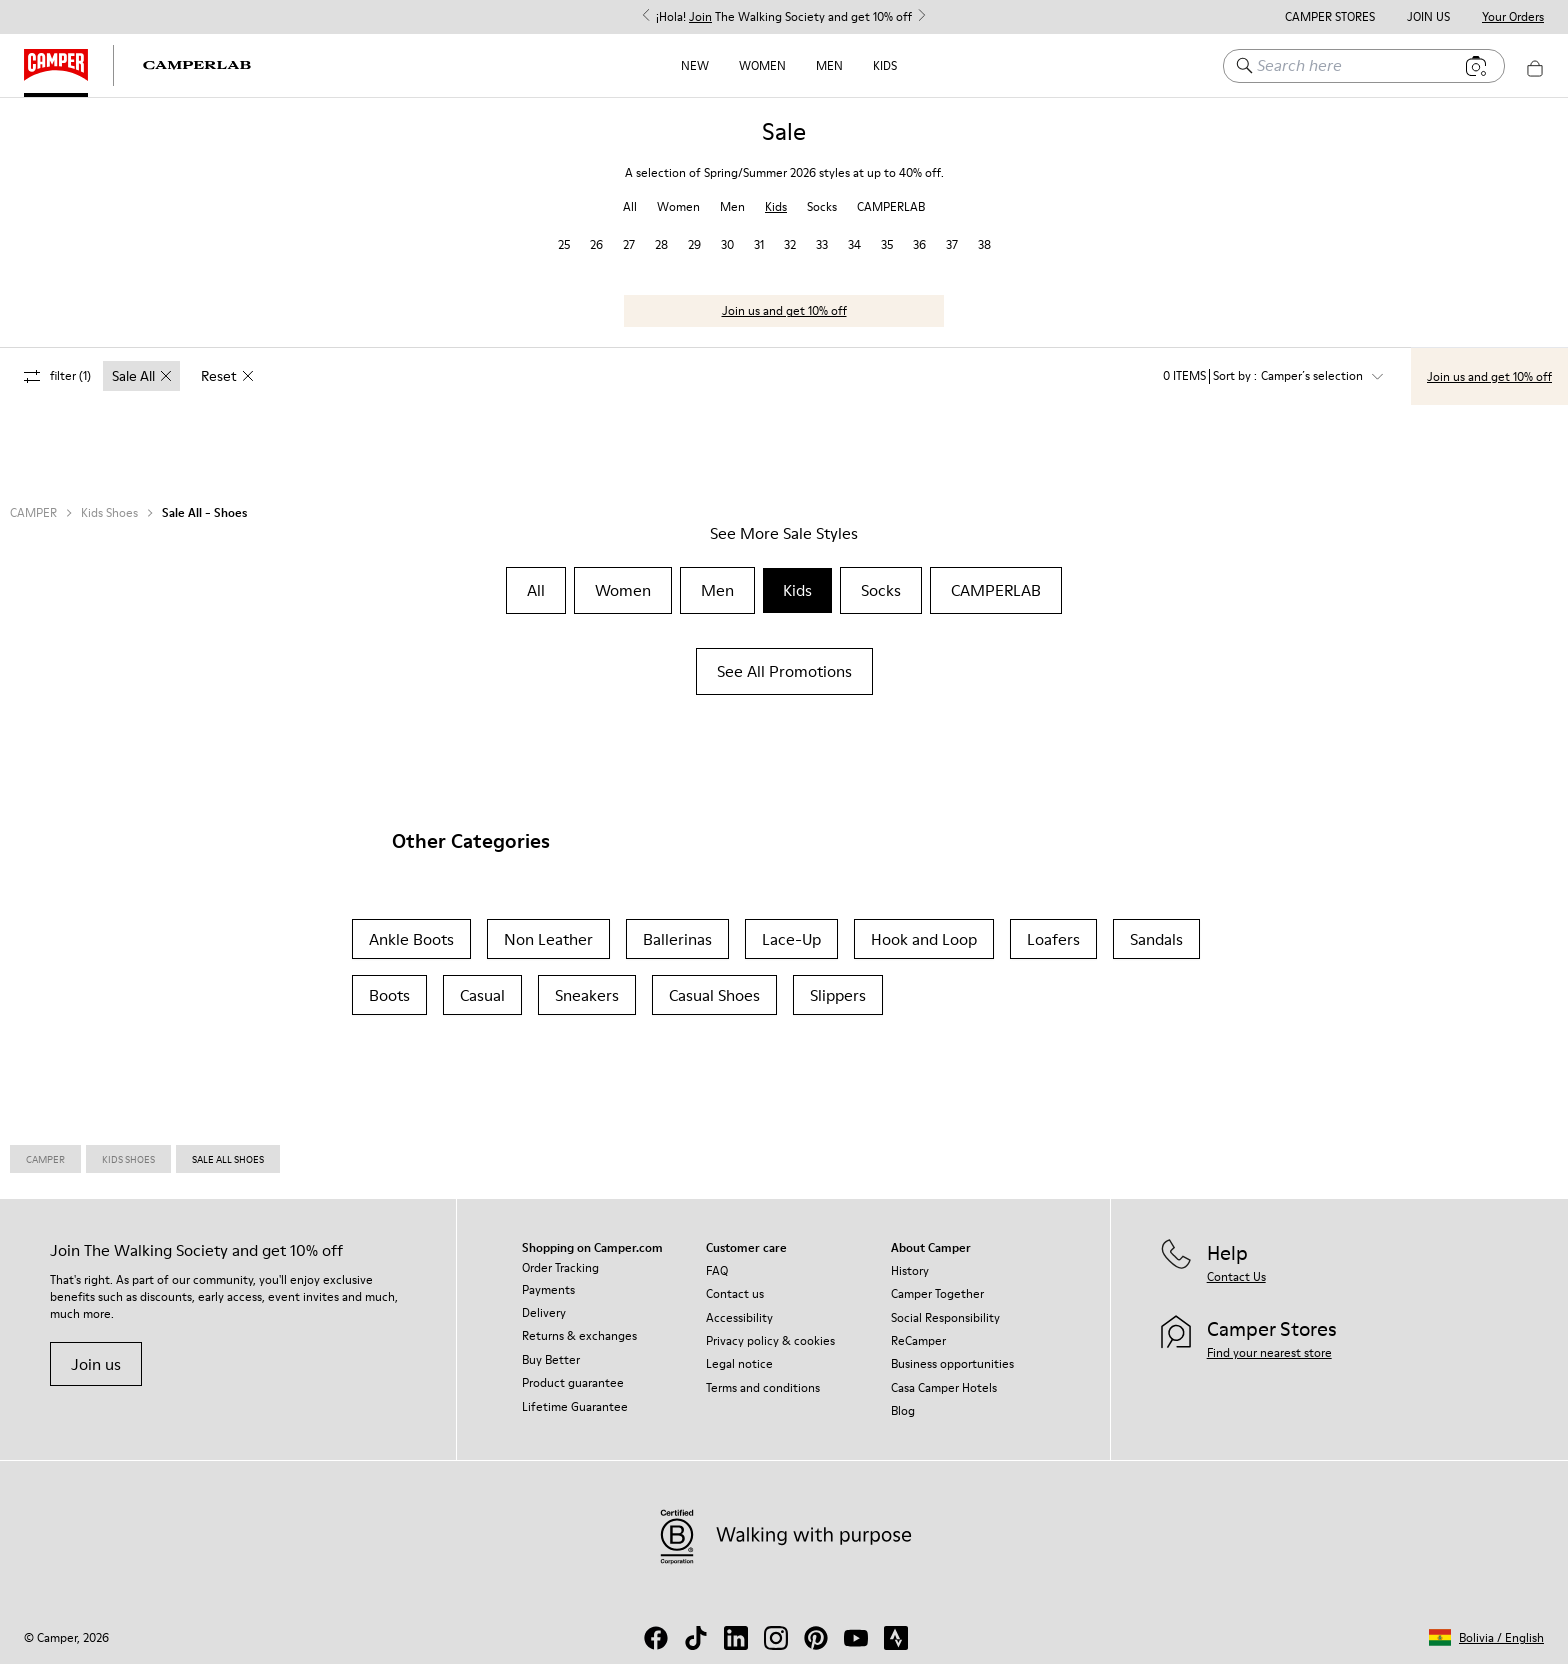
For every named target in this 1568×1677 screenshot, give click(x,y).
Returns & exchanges (579, 1348)
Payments (548, 1302)
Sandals (1156, 952)
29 (694, 257)
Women (762, 65)
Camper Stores (1330, 17)
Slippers (838, 1008)
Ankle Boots (411, 952)
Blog (903, 1423)
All (630, 219)
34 (854, 257)
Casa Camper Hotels (944, 1400)
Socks (822, 219)
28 (661, 257)
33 (822, 257)
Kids (885, 65)
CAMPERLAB (891, 219)
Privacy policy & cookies (770, 1353)
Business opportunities (952, 1376)
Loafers (1053, 952)
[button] (1486, 1650)
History (910, 1283)
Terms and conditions (763, 1400)
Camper (45, 1172)
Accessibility (739, 1330)
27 (629, 257)
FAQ (717, 1283)
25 (564, 257)
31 (759, 257)
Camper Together (937, 1306)
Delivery (544, 1325)
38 (984, 257)
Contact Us (1236, 1289)
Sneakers (587, 1008)
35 (887, 257)
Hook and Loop (924, 952)
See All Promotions (784, 684)
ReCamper (918, 1353)
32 (790, 257)
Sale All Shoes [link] (228, 1172)
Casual (482, 1008)
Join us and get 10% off (784, 323)
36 (919, 257)
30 (727, 257)
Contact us (735, 1306)
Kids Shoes (109, 526)
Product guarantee (573, 1395)
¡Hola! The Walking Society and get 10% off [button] (784, 17)
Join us (96, 1377)
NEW (695, 65)
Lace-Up (791, 952)
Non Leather (548, 952)
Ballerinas (677, 952)
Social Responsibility (945, 1330)
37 (952, 257)
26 (596, 257)
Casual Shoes (714, 1008)
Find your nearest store (1269, 1365)
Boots (389, 1008)
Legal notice (739, 1376)
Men (829, 65)
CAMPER (33, 526)
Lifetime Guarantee (575, 1419)
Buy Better (551, 1372)
